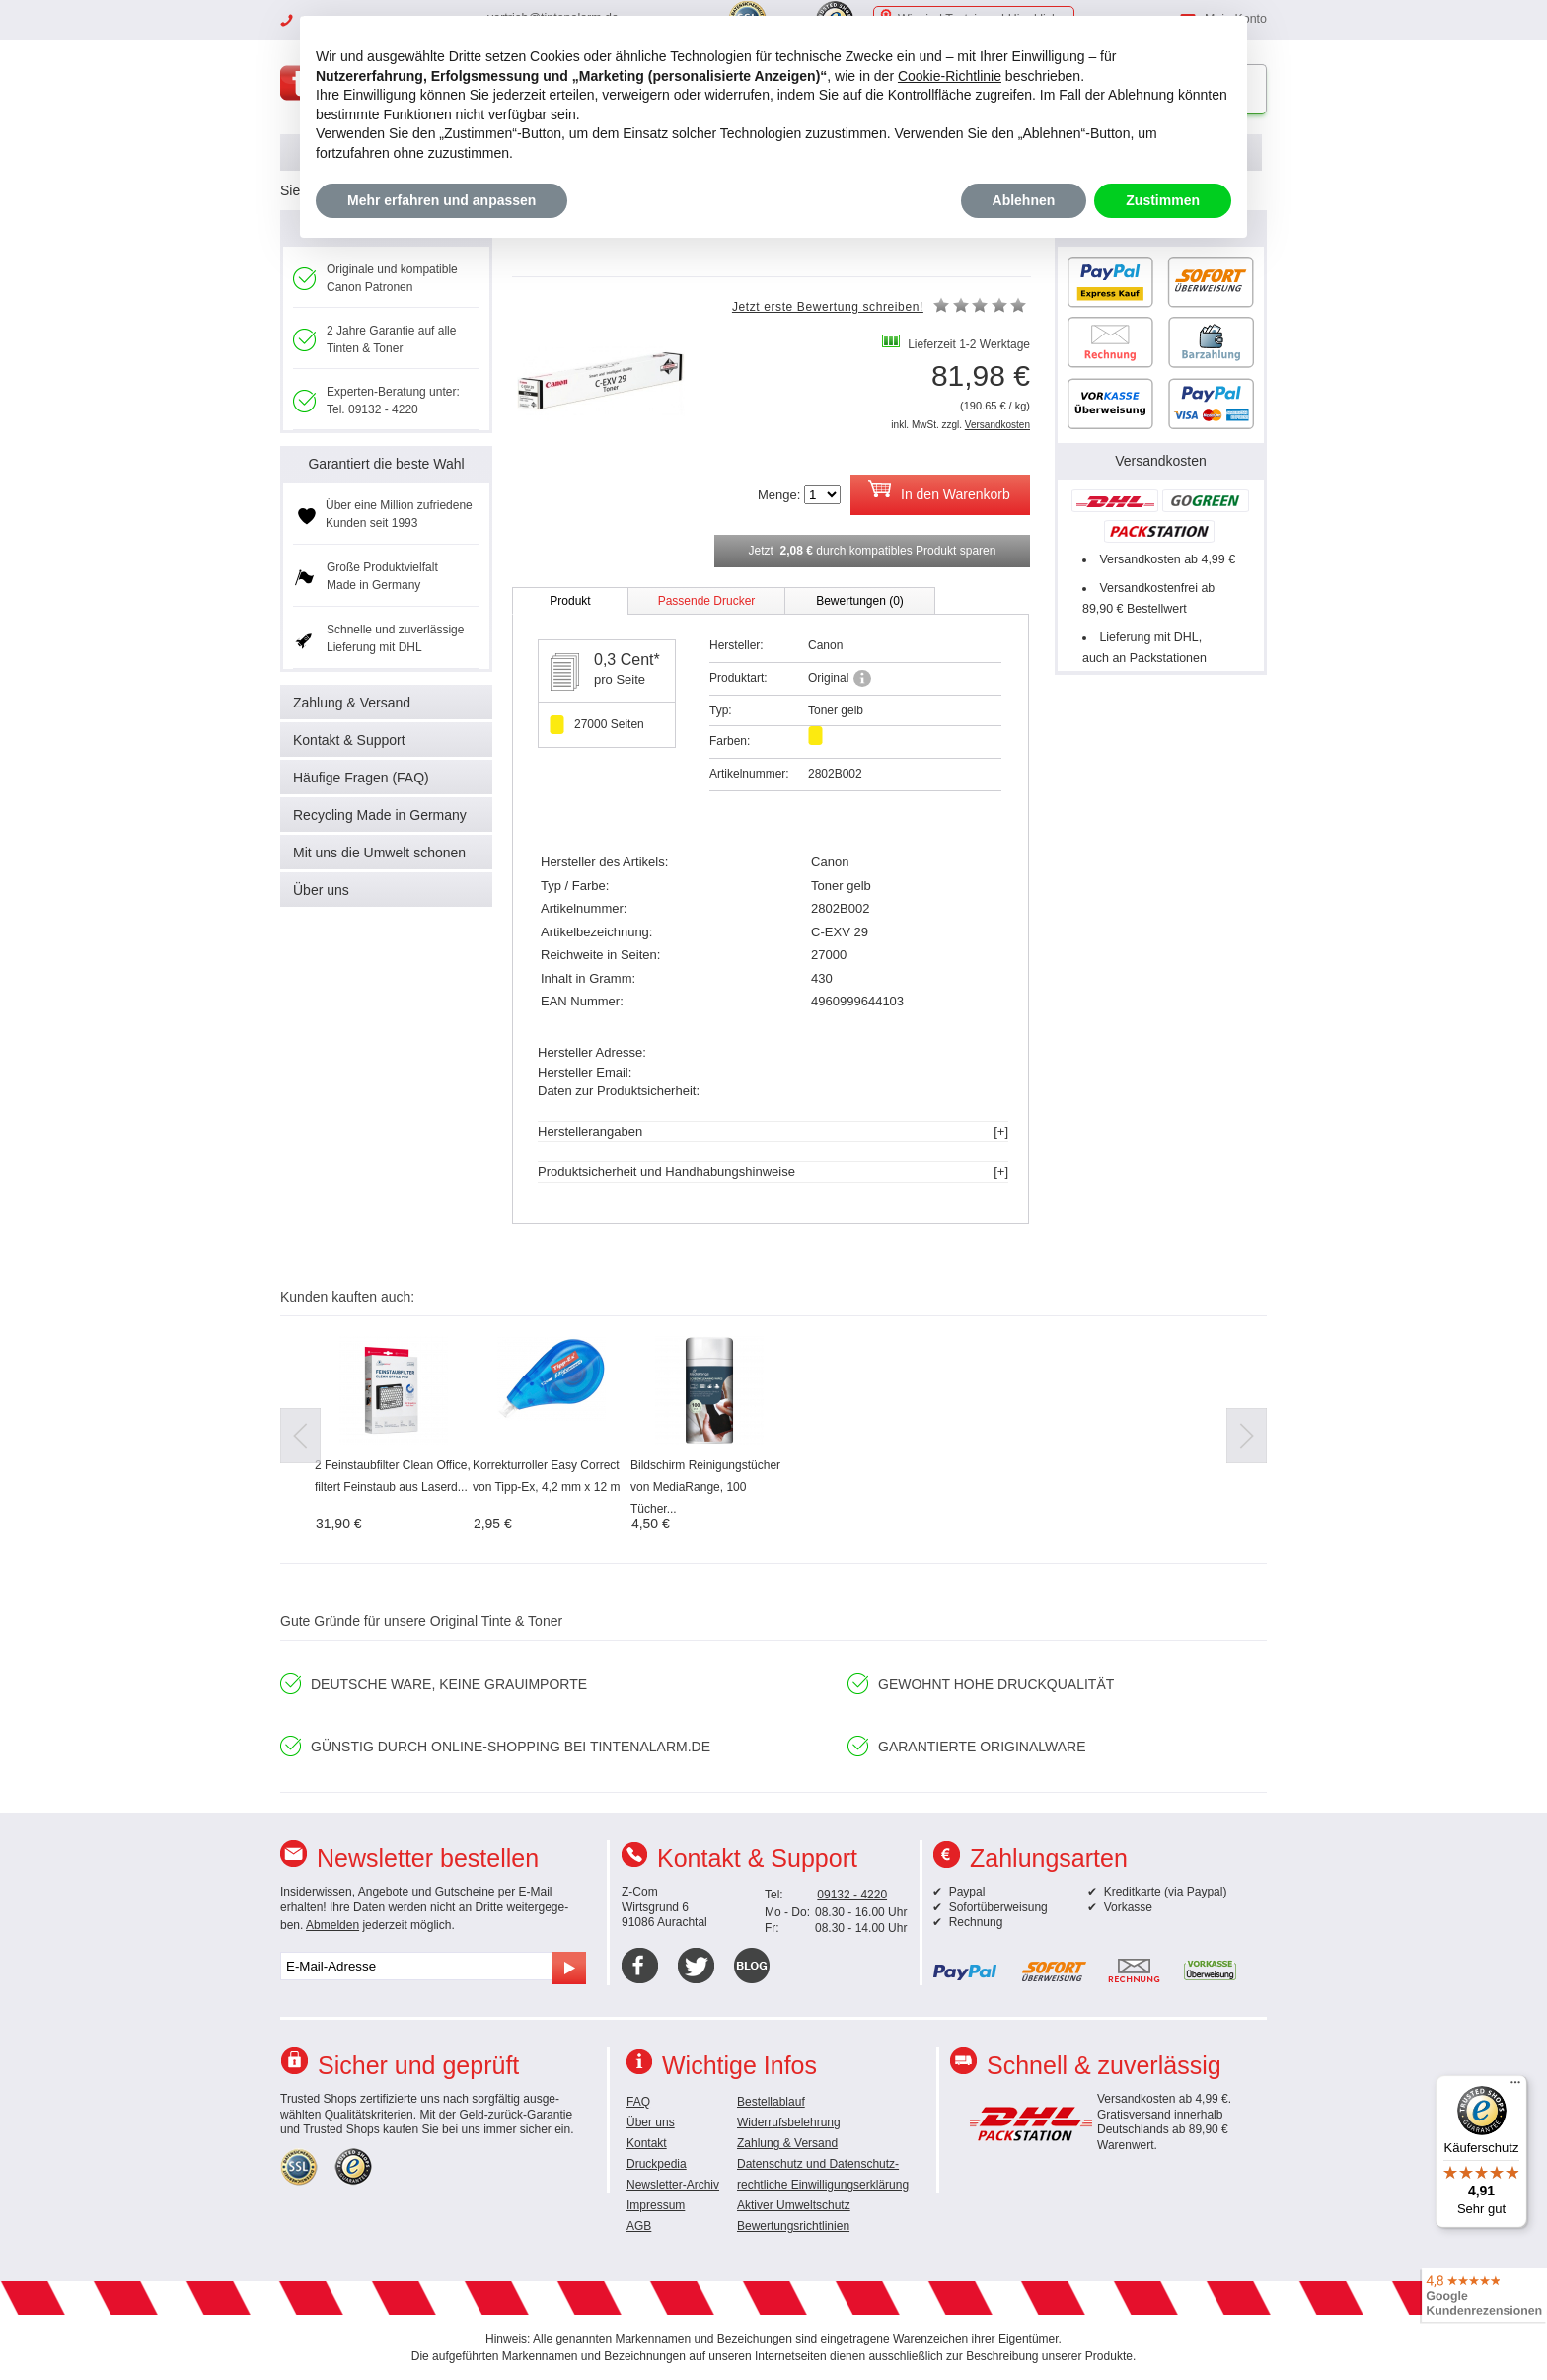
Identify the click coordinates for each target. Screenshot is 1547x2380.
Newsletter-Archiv (672, 2185)
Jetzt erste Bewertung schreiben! (827, 307)
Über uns (321, 890)
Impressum (655, 2205)
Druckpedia (656, 2164)
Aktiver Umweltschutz (793, 2205)
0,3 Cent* (627, 659)
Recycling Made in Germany (380, 815)
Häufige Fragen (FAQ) (361, 777)
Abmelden (332, 1925)
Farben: (729, 741)
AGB (638, 2226)
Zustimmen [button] (1163, 200)
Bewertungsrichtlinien (793, 2226)
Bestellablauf (771, 2102)
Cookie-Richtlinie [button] (949, 76)
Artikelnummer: (749, 774)
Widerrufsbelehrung (789, 2122)
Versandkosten (997, 424)
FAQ (638, 2102)
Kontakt (646, 2143)
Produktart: (738, 678)
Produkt (570, 601)
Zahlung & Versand (351, 702)
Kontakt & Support (349, 740)
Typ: (720, 710)
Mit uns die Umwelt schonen (379, 852)
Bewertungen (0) (860, 601)
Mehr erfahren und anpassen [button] (441, 200)
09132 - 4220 (852, 1894)
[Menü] (1515, 2087)
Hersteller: (736, 645)
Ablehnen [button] (1024, 200)
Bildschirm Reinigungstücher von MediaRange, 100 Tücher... (705, 1487)
